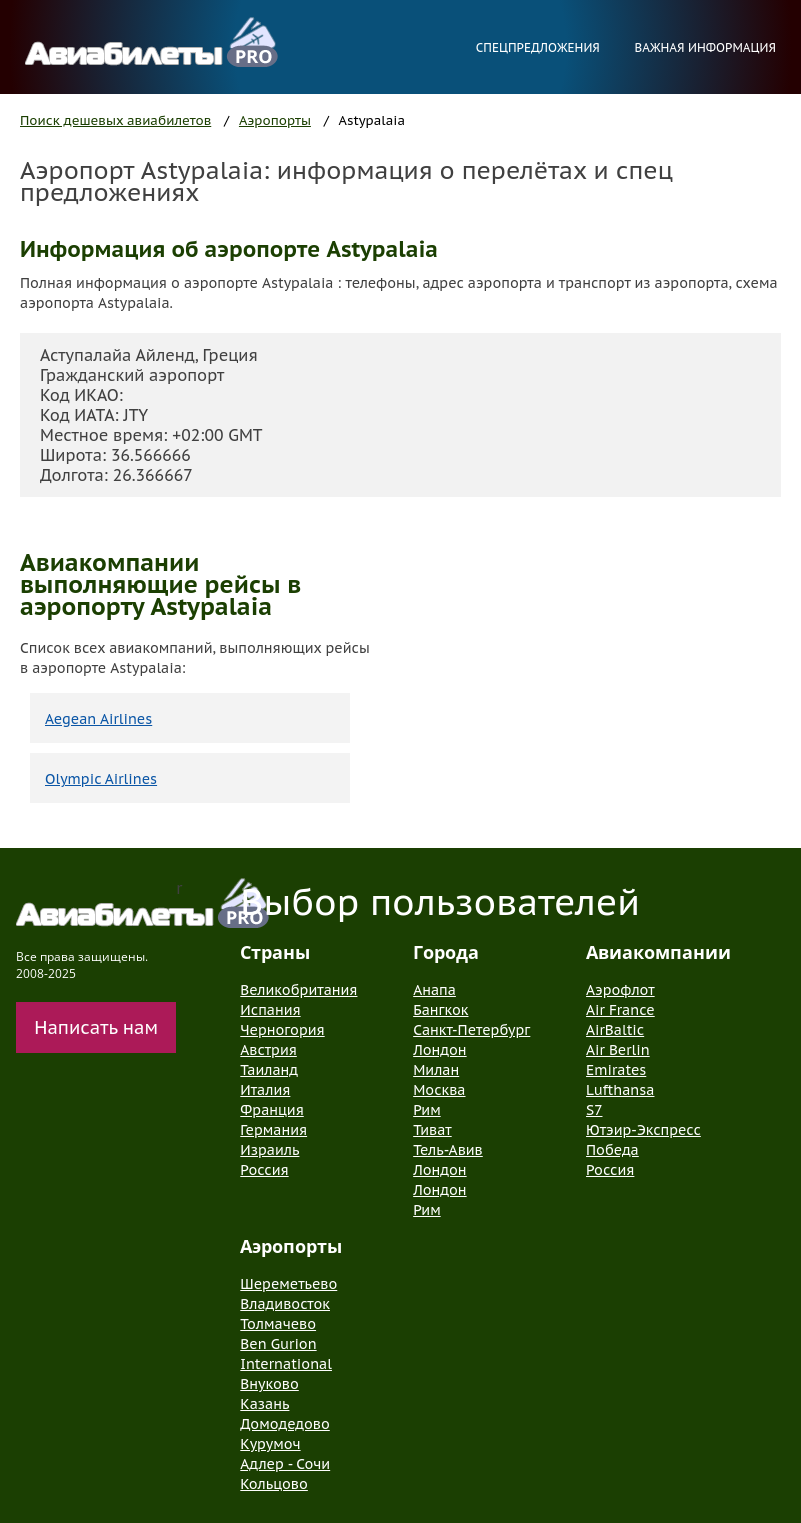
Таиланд (269, 1070)
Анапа (434, 990)
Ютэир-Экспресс (643, 1130)
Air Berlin (618, 1050)
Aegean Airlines (98, 719)
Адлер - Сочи (285, 1464)
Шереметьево (288, 1284)
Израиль (269, 1150)
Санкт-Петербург (471, 1030)
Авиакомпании (658, 952)
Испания (270, 1010)
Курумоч (270, 1444)
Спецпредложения (538, 47)
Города (446, 952)
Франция (271, 1110)
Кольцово (274, 1484)
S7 (594, 1110)
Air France (620, 1010)
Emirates (616, 1070)
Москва (439, 1090)
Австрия (268, 1050)
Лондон (439, 1050)
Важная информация (705, 47)
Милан (436, 1070)
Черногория (282, 1030)
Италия (265, 1090)
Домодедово (284, 1424)
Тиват (432, 1130)
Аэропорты (275, 120)
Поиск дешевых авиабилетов (115, 120)
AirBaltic (615, 1030)
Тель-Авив (448, 1150)
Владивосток (285, 1304)
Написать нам (96, 1027)
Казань (264, 1404)
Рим (426, 1110)
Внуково (269, 1384)
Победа (612, 1150)
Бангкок (440, 1010)
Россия (264, 1170)
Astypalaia (372, 120)
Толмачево (278, 1324)
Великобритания (298, 990)
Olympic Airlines (101, 779)
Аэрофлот (620, 990)
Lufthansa (620, 1090)
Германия (273, 1130)
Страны (275, 952)
